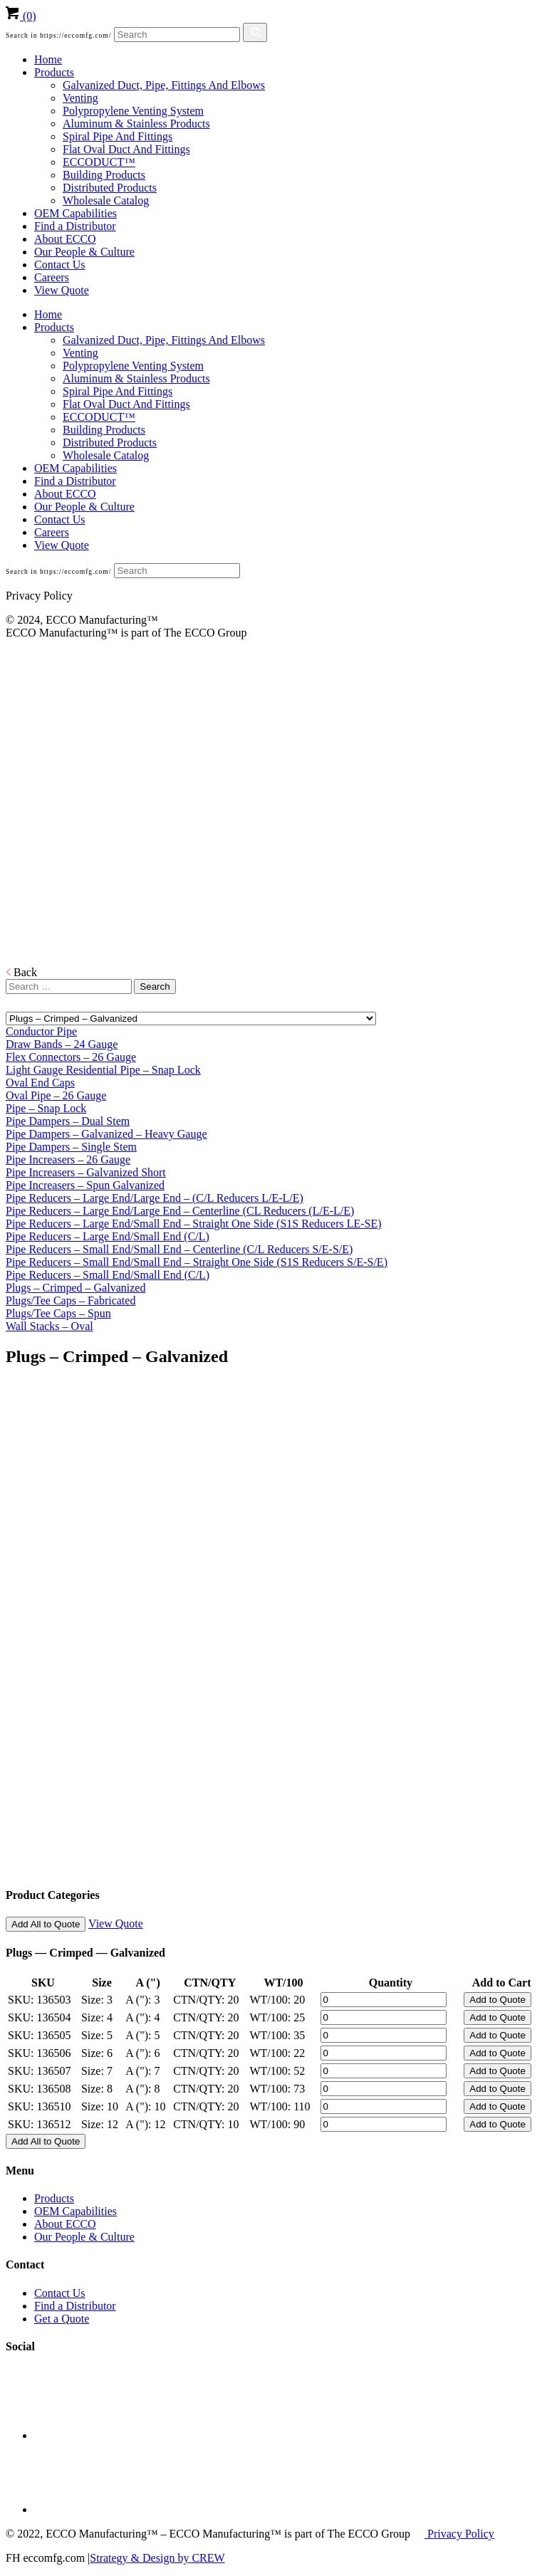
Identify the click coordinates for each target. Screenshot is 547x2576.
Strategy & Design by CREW (157, 2558)
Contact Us (59, 264)
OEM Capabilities (75, 213)
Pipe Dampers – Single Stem (71, 1147)
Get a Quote (61, 2319)
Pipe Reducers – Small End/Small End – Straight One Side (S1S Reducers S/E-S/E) (196, 1262)
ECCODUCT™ (99, 162)
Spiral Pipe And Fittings (117, 136)
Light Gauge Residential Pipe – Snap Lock (103, 1070)
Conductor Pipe (41, 1031)
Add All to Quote (45, 1924)
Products (54, 72)
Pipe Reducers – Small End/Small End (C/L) (107, 1275)
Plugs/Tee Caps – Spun (58, 1313)
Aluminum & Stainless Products (136, 123)
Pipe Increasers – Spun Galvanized (85, 1185)
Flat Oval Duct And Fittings (126, 149)
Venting (80, 98)
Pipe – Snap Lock (46, 1108)
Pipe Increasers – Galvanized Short (86, 1172)
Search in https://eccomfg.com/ (58, 35)
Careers (51, 277)
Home (48, 59)
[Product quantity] (384, 1999)
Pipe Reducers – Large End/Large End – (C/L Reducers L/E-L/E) (154, 1198)
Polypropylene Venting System (133, 111)
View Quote (61, 290)
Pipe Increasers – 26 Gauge (68, 1159)
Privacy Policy (459, 2534)
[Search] (177, 34)
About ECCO (65, 239)
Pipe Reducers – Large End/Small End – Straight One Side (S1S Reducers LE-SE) (194, 1224)
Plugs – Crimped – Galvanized (75, 1288)
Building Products (104, 175)
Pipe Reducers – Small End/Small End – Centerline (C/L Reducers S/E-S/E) (179, 1249)
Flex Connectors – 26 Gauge (71, 1057)
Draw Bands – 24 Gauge (62, 1044)
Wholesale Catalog (106, 200)
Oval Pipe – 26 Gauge (56, 1095)
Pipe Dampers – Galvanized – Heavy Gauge (106, 1134)
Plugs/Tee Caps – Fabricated (70, 1300)
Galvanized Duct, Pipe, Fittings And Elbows (164, 85)
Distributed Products (110, 188)
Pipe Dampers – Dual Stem (68, 1121)
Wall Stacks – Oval (49, 1326)
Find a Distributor (75, 226)
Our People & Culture (84, 252)
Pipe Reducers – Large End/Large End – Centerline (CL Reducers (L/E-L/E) (180, 1211)
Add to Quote (497, 1999)
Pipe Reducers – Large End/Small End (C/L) (107, 1236)
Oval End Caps (40, 1083)
